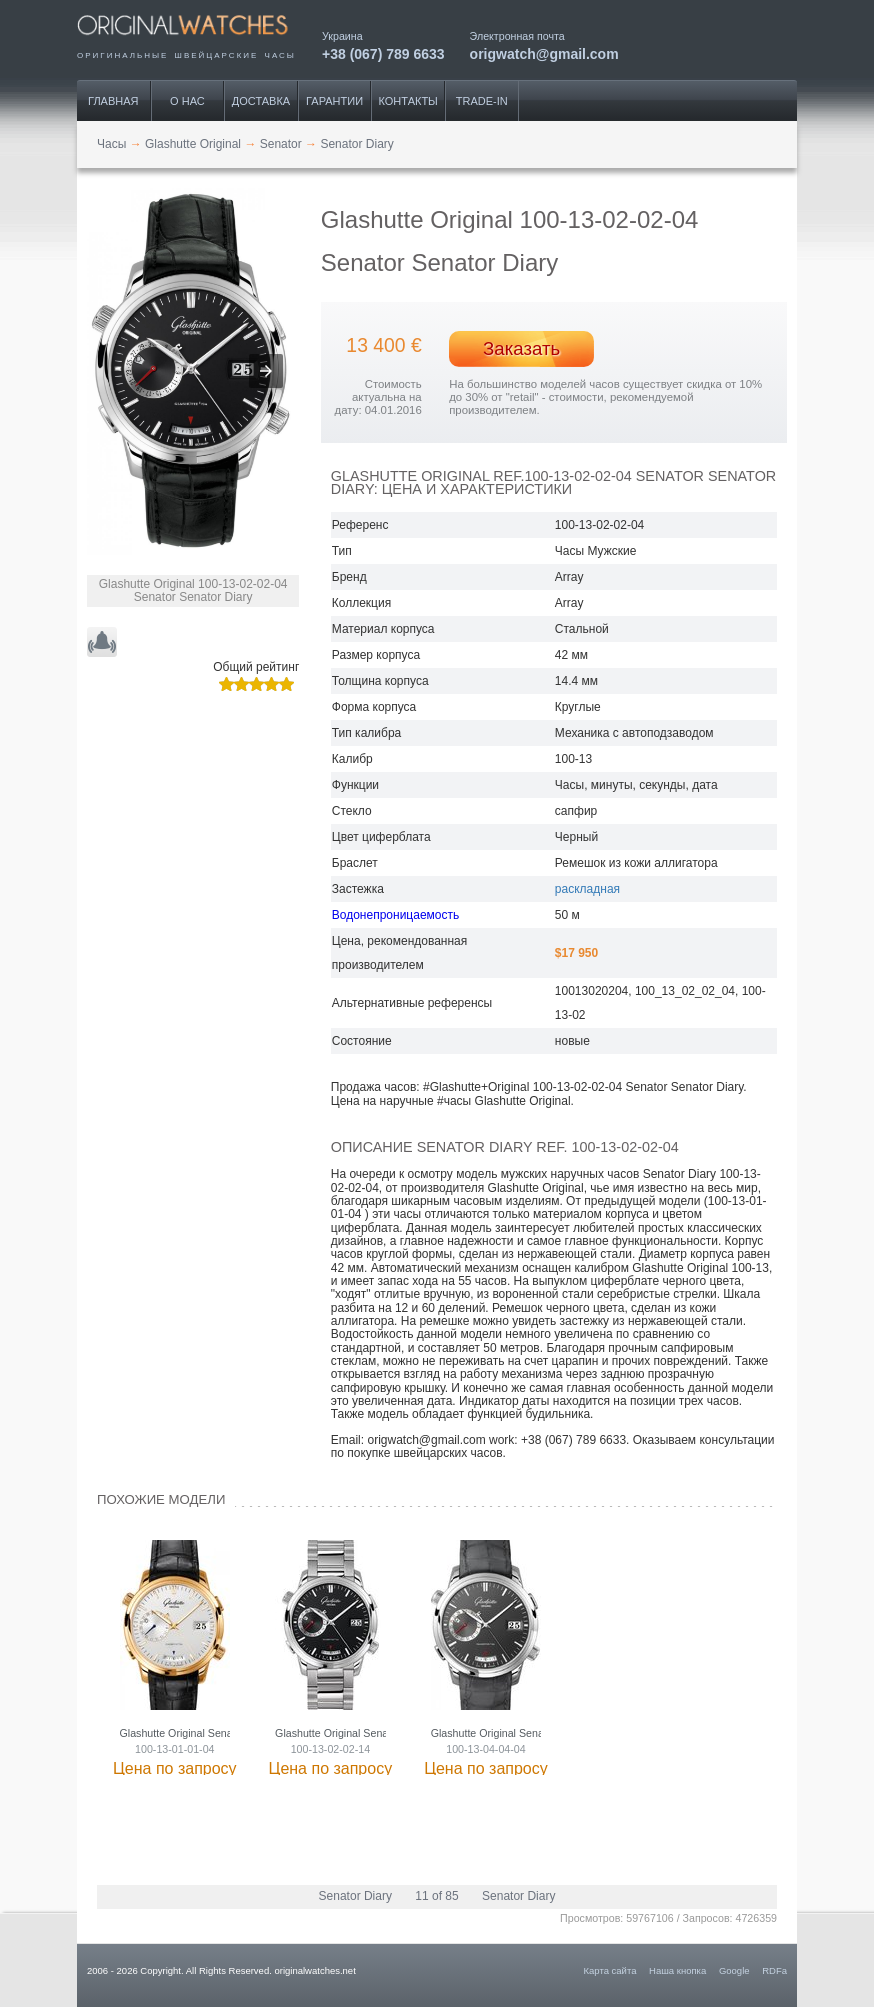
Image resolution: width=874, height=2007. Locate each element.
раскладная (587, 889)
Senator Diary (355, 1896)
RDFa (774, 1970)
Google (734, 1970)
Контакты (408, 101)
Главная (113, 101)
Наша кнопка (677, 1970)
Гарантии (334, 101)
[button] (266, 371)
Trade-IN (482, 101)
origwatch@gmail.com (544, 53)
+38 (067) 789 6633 (383, 53)
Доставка (261, 101)
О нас (187, 101)
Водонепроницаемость (395, 915)
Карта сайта (610, 1970)
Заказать (521, 348)
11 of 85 (436, 1896)
